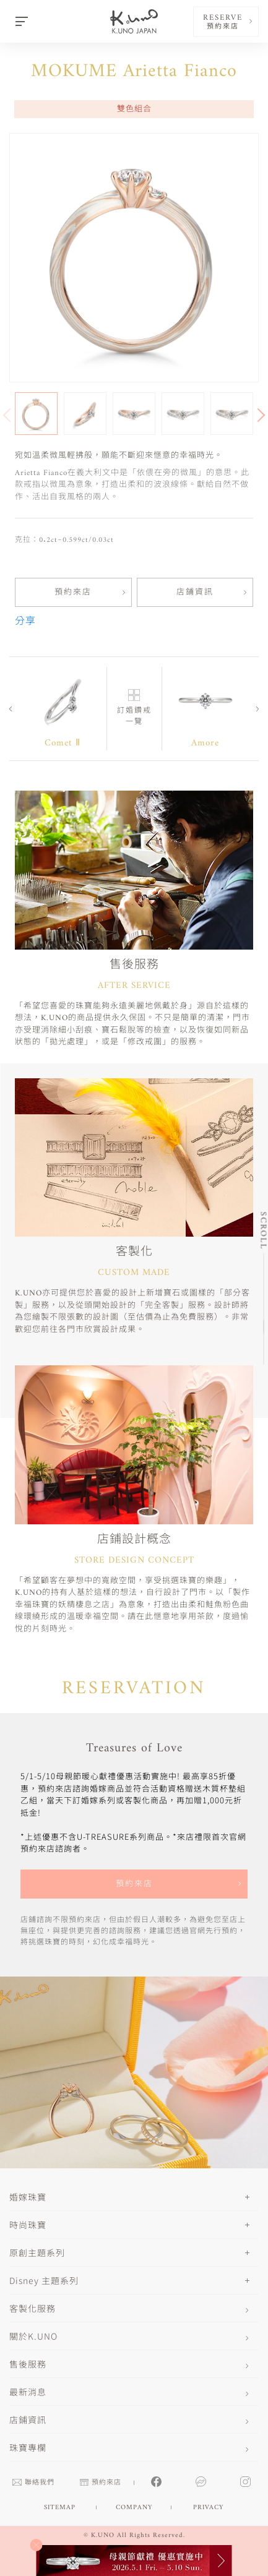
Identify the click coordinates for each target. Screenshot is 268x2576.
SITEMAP (60, 2507)
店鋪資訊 (195, 592)
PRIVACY (208, 2507)
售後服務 (27, 2364)
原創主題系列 (37, 2252)
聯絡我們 (33, 2483)
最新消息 (27, 2391)
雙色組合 (134, 109)
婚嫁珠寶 (27, 2197)
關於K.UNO (33, 2336)
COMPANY (134, 2507)
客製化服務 (32, 2308)
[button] (255, 413)
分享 (25, 621)
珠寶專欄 (27, 2447)
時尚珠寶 (27, 2224)
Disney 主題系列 (44, 2280)
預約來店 (73, 592)
